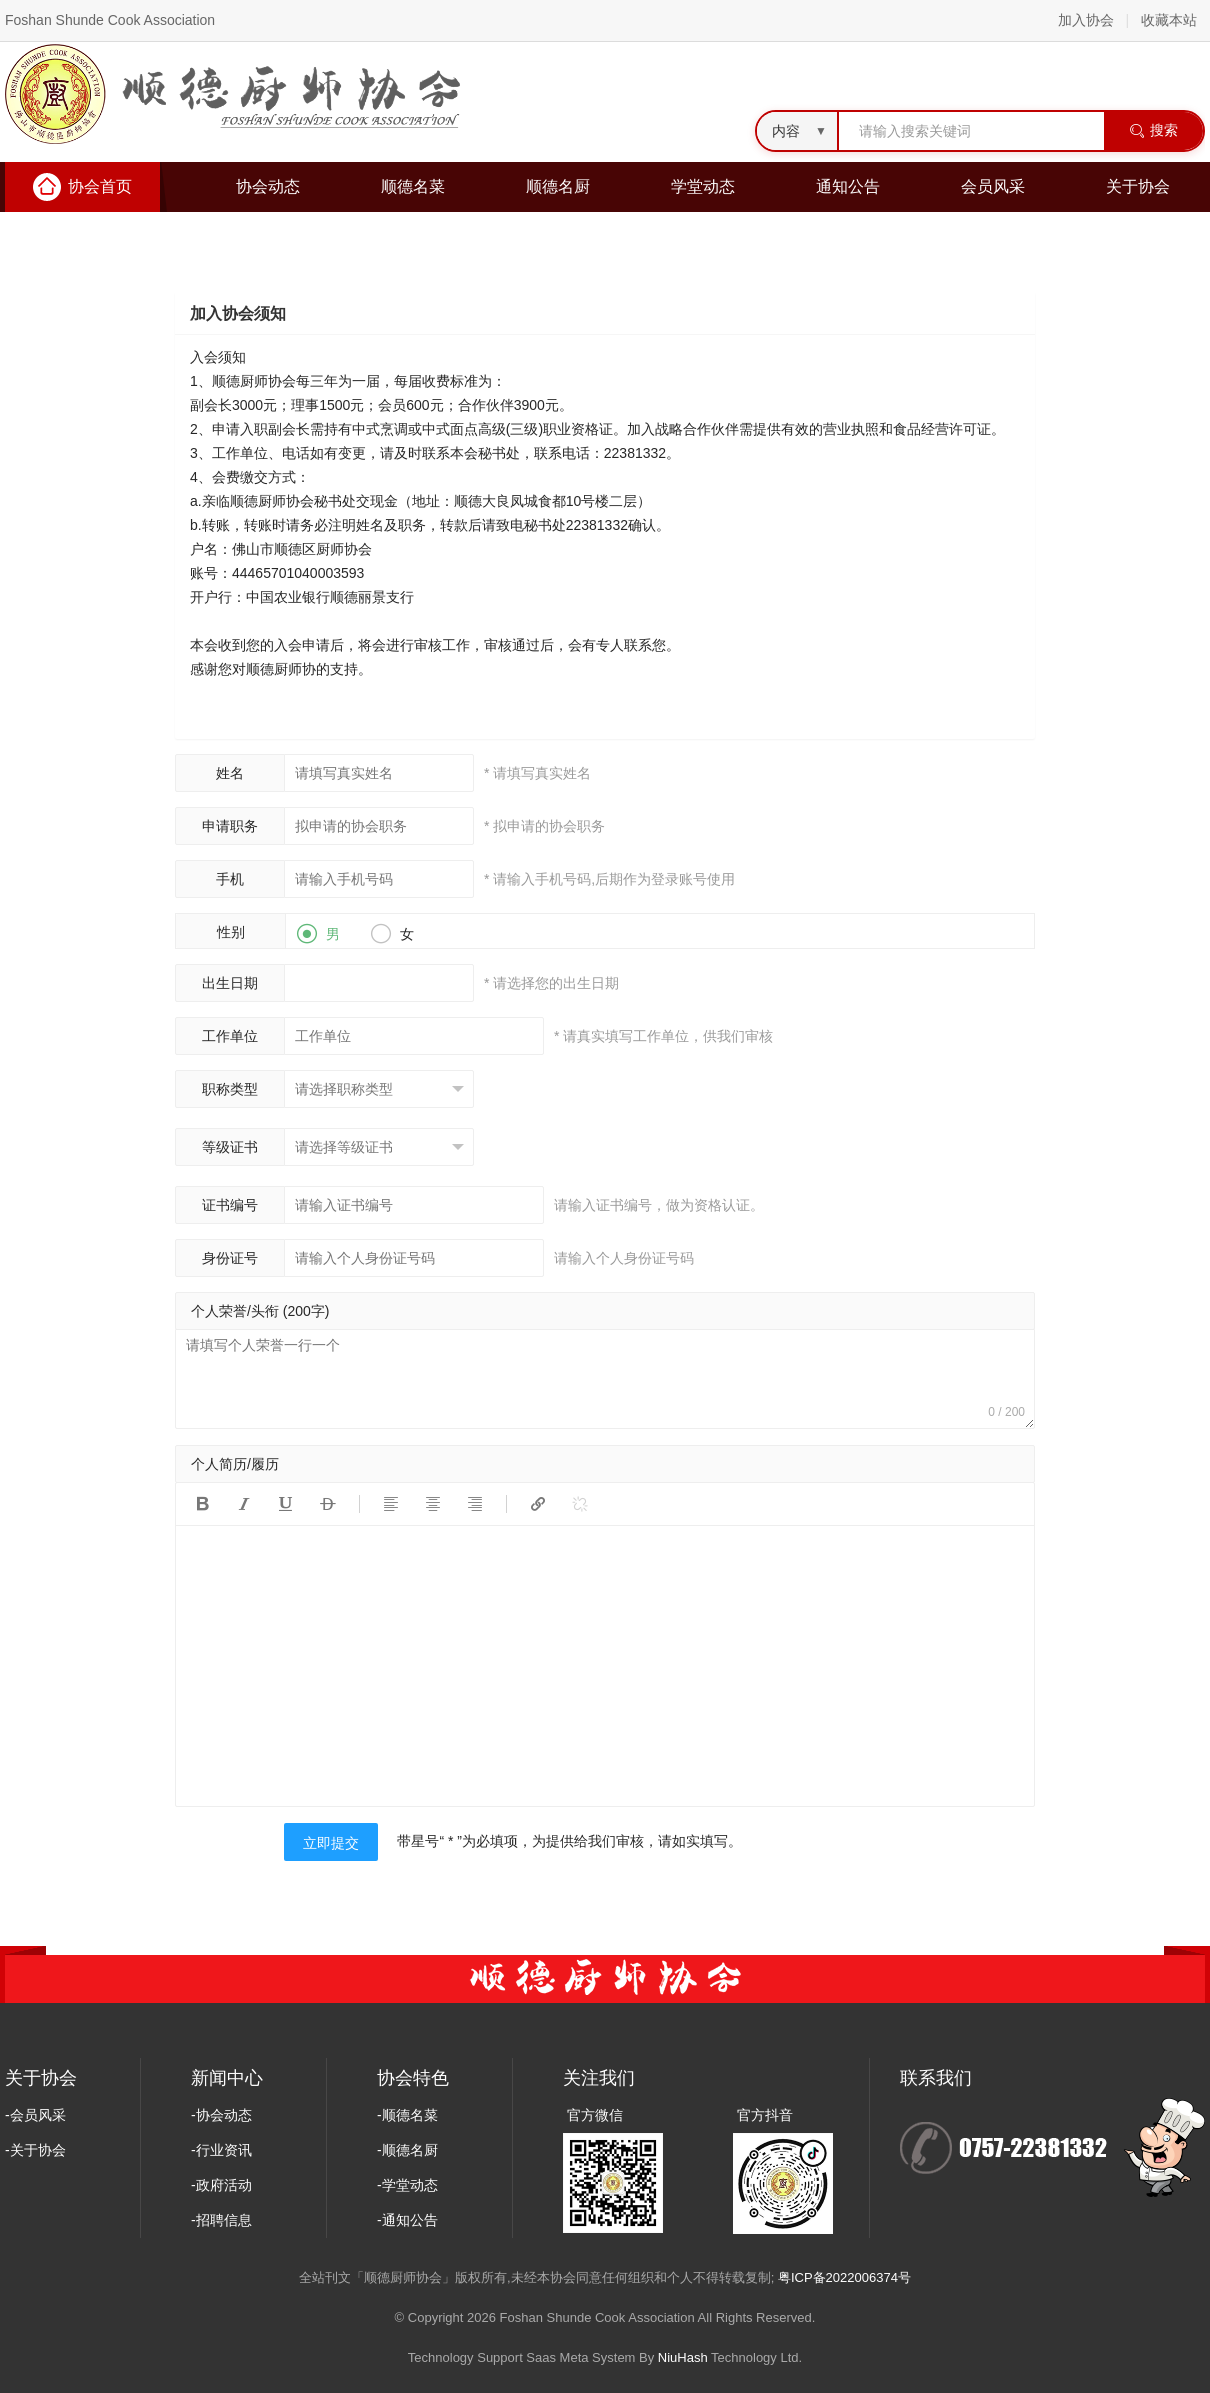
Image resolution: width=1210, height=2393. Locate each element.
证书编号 (230, 1205)
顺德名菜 (413, 186)
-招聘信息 (221, 2220)
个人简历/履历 (235, 1464)
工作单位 (230, 1036)
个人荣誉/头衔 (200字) (260, 1311)
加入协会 (1086, 20)
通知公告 (848, 186)
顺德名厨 (558, 186)
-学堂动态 (407, 2185)
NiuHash (683, 2357)
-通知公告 (407, 2220)
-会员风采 (35, 2115)
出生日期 (230, 983)
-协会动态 (221, 2115)
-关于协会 (35, 2150)
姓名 (230, 773)
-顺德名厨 (407, 2150)
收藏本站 (1169, 20)
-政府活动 (221, 2185)
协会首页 (100, 186)
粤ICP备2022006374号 (844, 2277)
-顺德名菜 (407, 2115)
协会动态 (268, 186)
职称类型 (230, 1089)
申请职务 (230, 826)
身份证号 (230, 1258)
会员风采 (993, 186)
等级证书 (230, 1147)
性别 (231, 932)
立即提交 (331, 1843)
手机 (230, 879)
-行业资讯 (221, 2150)
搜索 (1153, 131)
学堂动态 (703, 186)
